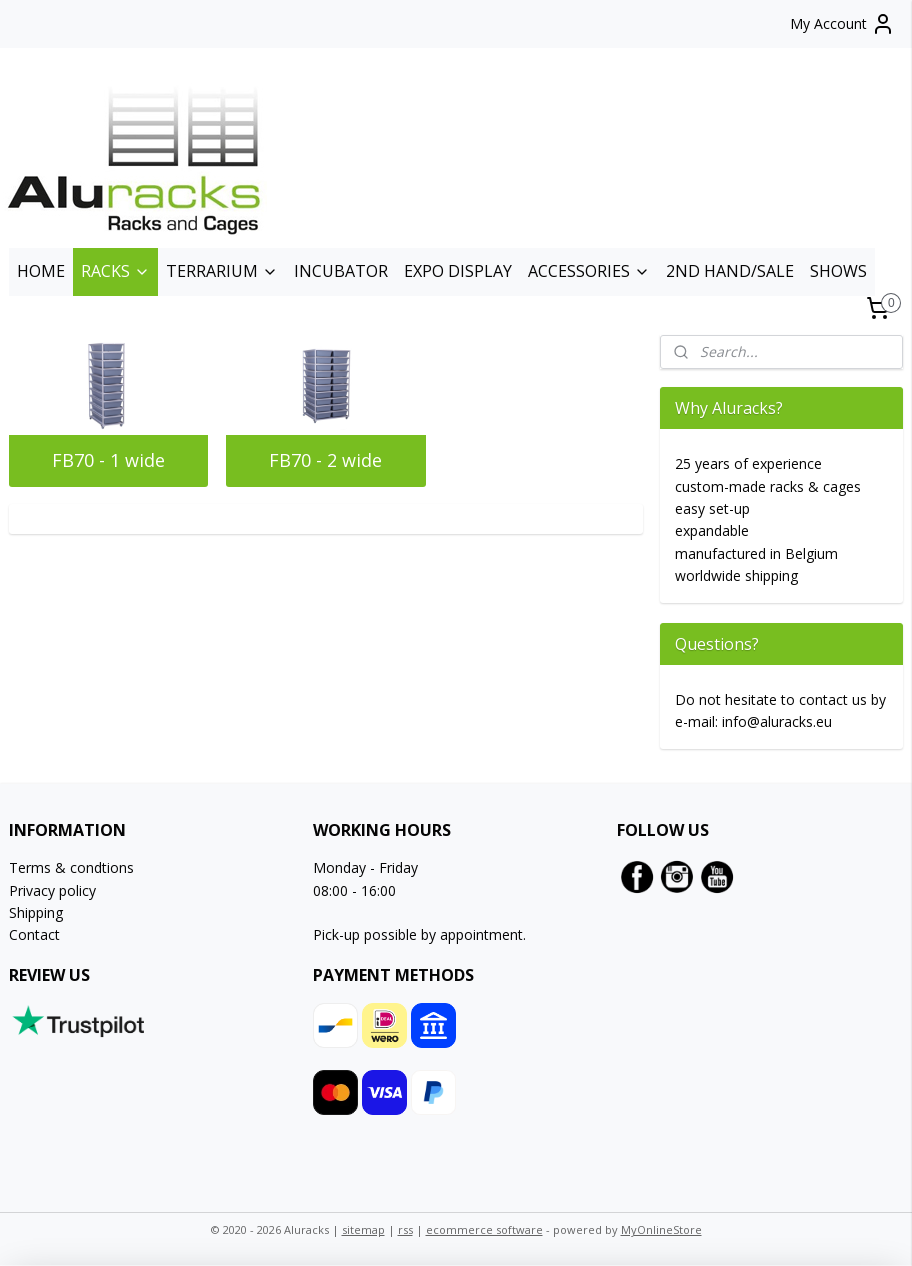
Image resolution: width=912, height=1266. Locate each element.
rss (405, 1229)
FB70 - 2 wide (325, 460)
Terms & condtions (71, 867)
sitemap (363, 1229)
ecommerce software (484, 1229)
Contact (34, 934)
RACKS (115, 271)
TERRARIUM (222, 271)
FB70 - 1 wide (108, 460)
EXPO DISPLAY (458, 271)
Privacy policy (52, 890)
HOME (41, 271)
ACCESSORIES (589, 271)
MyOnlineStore (661, 1229)
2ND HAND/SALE (730, 271)
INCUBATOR (341, 271)
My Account (842, 24)
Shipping (36, 912)
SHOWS (838, 271)
